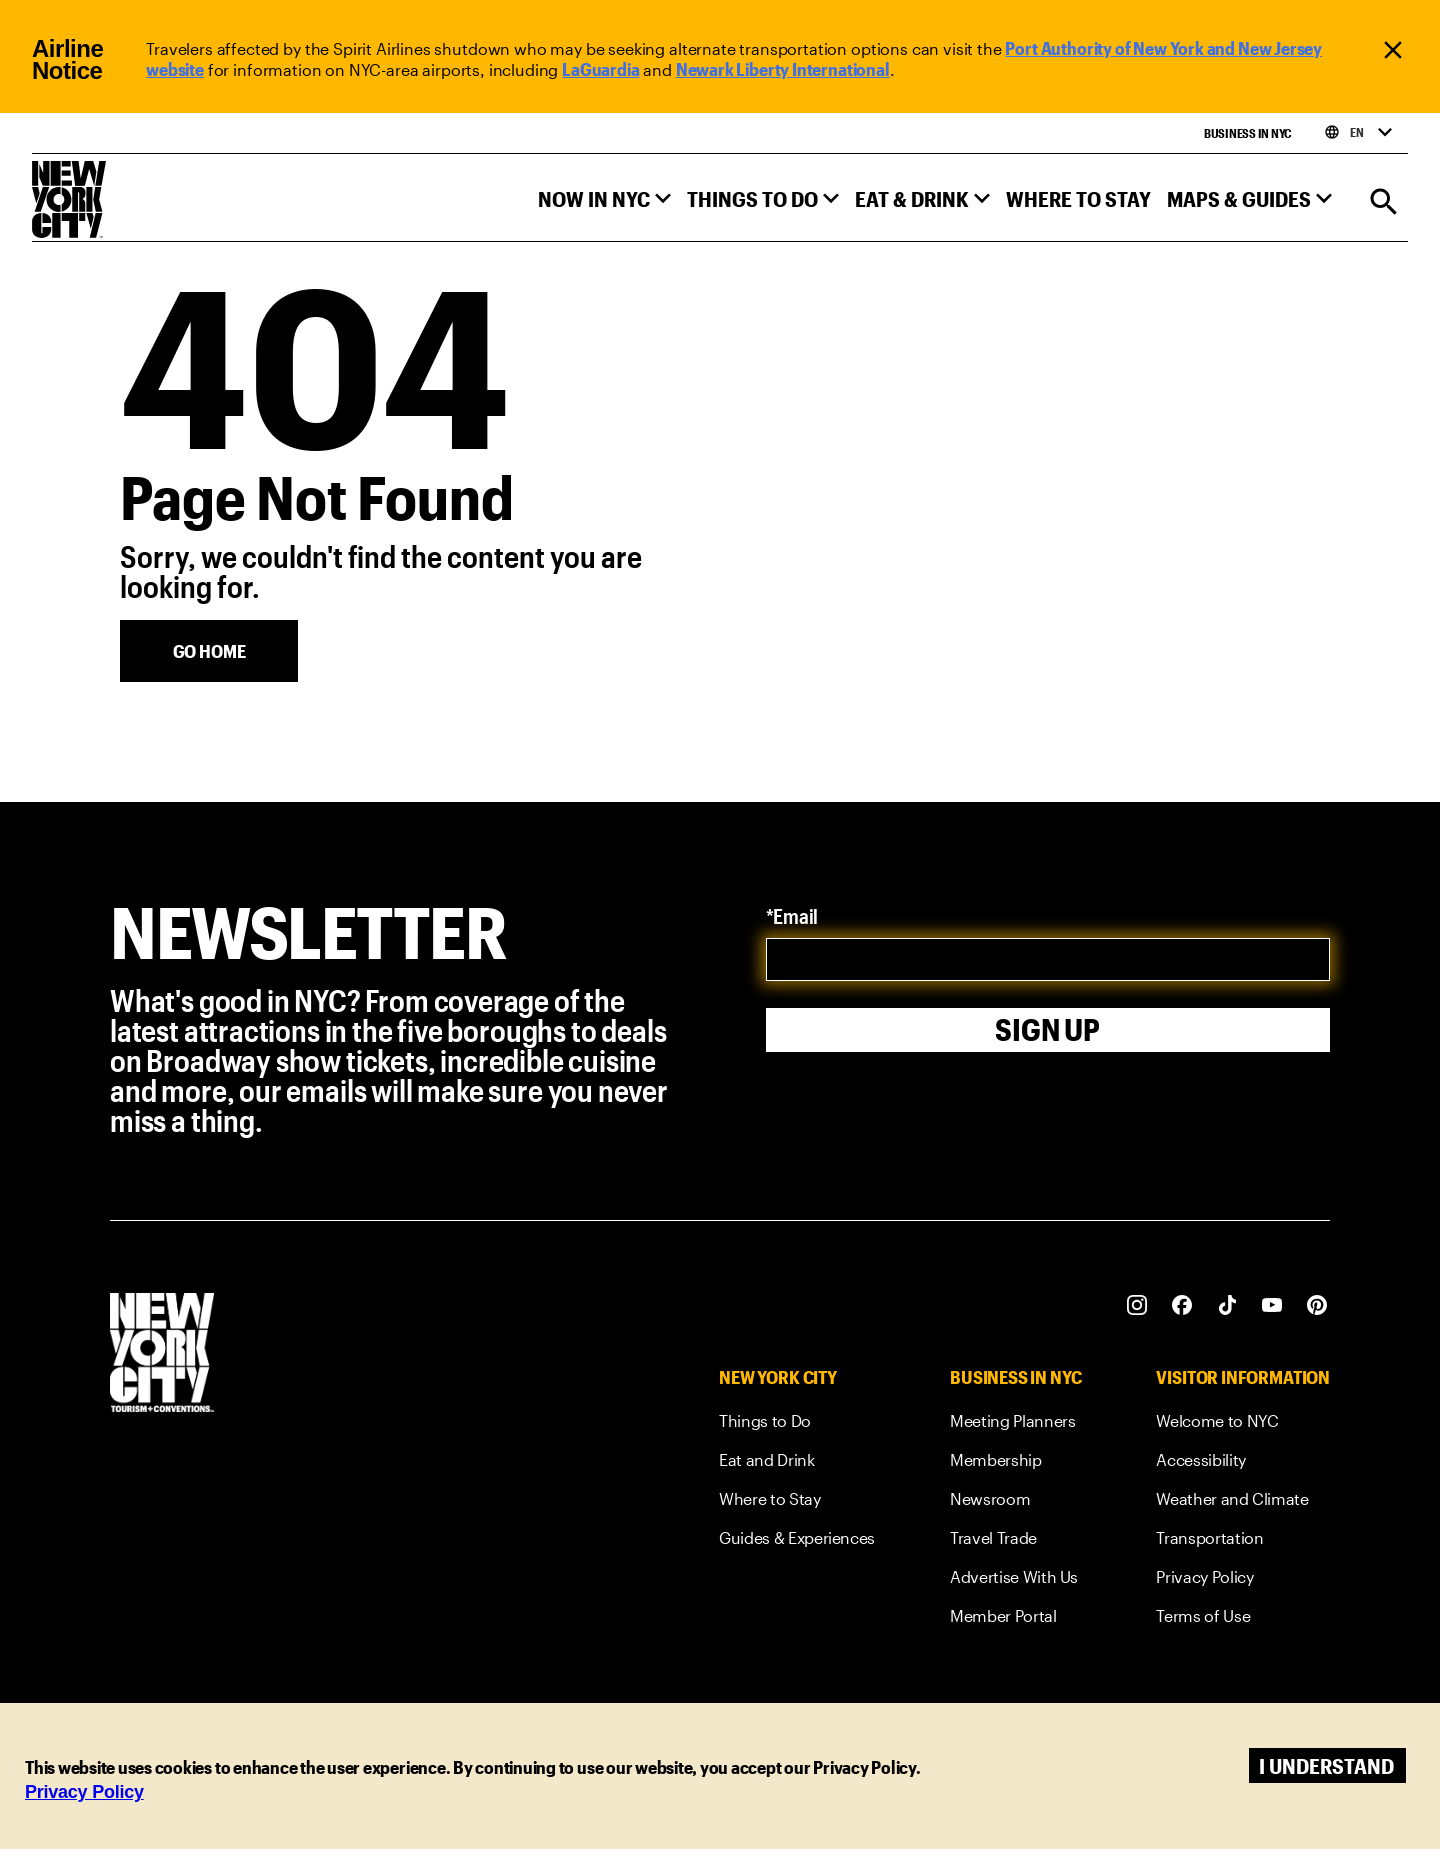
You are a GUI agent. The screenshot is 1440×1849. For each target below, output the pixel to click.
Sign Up (1047, 1026)
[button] (604, 203)
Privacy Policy (84, 1792)
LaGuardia (600, 69)
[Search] (1384, 203)
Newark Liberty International (783, 69)
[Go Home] (209, 651)
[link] (797, 1424)
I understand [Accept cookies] (1326, 1765)
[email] (1048, 959)
